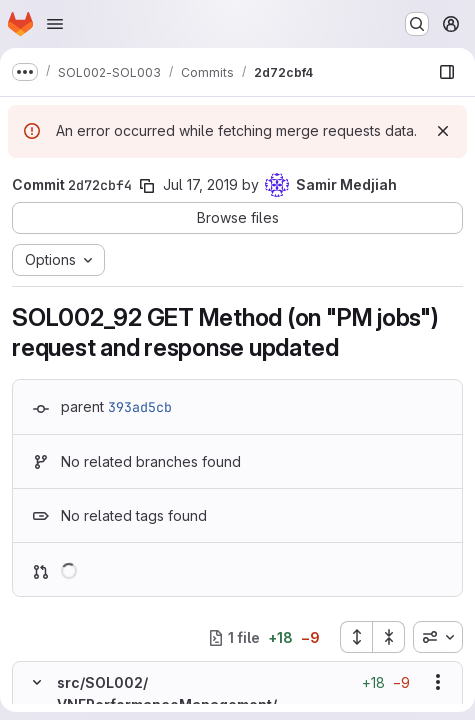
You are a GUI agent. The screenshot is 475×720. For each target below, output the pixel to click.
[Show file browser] (447, 72)
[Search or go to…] (417, 24)
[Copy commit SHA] (147, 186)
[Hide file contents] (37, 682)
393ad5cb (140, 407)
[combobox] (438, 637)
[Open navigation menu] (55, 24)
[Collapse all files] (389, 637)
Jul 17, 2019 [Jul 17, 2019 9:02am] (200, 184)
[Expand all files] (356, 637)
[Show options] (438, 682)
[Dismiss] (443, 131)
